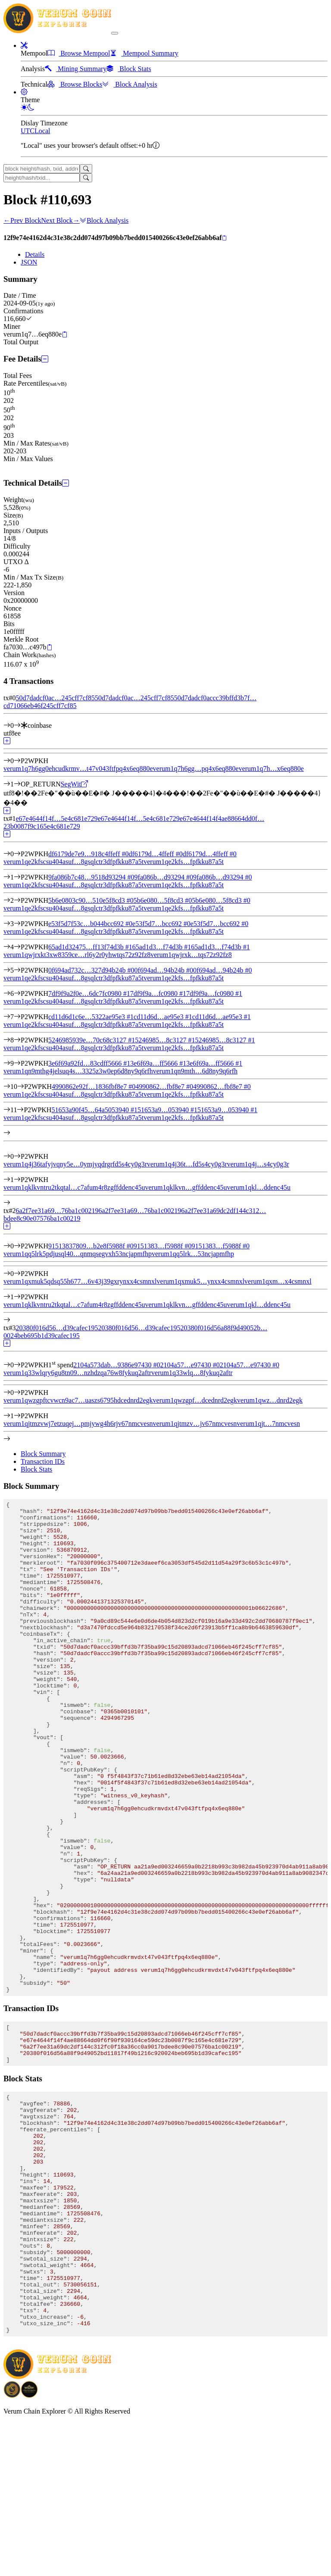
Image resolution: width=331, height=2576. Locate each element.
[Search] (86, 168)
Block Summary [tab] (43, 1453)
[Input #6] (17, 993)
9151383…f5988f (163, 1246)
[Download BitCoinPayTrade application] (12, 2548)
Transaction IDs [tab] (43, 1461)
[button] (24, 45)
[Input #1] (17, 877)
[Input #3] (17, 923)
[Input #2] (17, 900)
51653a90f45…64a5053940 (94, 1109)
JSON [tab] (29, 262)
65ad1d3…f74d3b (161, 947)
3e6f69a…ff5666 (158, 1063)
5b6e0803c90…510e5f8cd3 (91, 900)
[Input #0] (17, 725)
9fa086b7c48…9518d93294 (91, 877)
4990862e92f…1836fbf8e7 (93, 1086)
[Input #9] (17, 1063)
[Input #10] (20, 1086)
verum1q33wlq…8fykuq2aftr (191, 1372)
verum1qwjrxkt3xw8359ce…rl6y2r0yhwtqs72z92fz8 (76, 954)
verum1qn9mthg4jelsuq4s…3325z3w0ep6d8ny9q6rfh (78, 1071)
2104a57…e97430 (190, 1365)
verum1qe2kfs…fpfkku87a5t (184, 861)
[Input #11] (20, 1109)
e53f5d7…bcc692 (161, 923)
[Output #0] (17, 760)
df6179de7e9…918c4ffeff (88, 854)
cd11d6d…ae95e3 (163, 1016)
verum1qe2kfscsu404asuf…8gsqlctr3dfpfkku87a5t (73, 861)
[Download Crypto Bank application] (29, 2548)
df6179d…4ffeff (155, 854)
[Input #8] (17, 1040)
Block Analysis (104, 220)
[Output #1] (17, 784)
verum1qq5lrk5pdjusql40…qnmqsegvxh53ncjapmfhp (77, 1253)
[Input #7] (17, 1016)
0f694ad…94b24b (163, 970)
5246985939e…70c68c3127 (91, 1040)
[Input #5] (17, 970)
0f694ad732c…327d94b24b (91, 970)
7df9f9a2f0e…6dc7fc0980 (89, 993)
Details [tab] (34, 254)
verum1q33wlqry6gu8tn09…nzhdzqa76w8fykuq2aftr (77, 1372)
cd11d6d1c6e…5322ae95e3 (91, 1016)
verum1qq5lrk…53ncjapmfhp (193, 1253)
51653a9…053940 (167, 1109)
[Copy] (224, 238)
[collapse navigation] (114, 33)
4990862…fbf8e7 (164, 1086)
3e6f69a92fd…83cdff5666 (89, 1063)
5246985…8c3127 (165, 1040)
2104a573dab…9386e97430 (116, 1365)
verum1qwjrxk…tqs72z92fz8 (190, 954)
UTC (27, 130)
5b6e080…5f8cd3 (163, 900)
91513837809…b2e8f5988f (91, 1246)
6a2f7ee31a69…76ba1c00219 (57, 1210)
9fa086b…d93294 (163, 877)
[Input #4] (17, 947)
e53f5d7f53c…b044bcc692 (90, 923)
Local (42, 130)
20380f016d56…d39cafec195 (57, 1328)
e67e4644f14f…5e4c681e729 (56, 818)
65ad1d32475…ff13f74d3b (90, 947)
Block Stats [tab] (36, 1469)
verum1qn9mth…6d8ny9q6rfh (195, 1071)
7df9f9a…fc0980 (158, 993)
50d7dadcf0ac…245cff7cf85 (55, 698)
